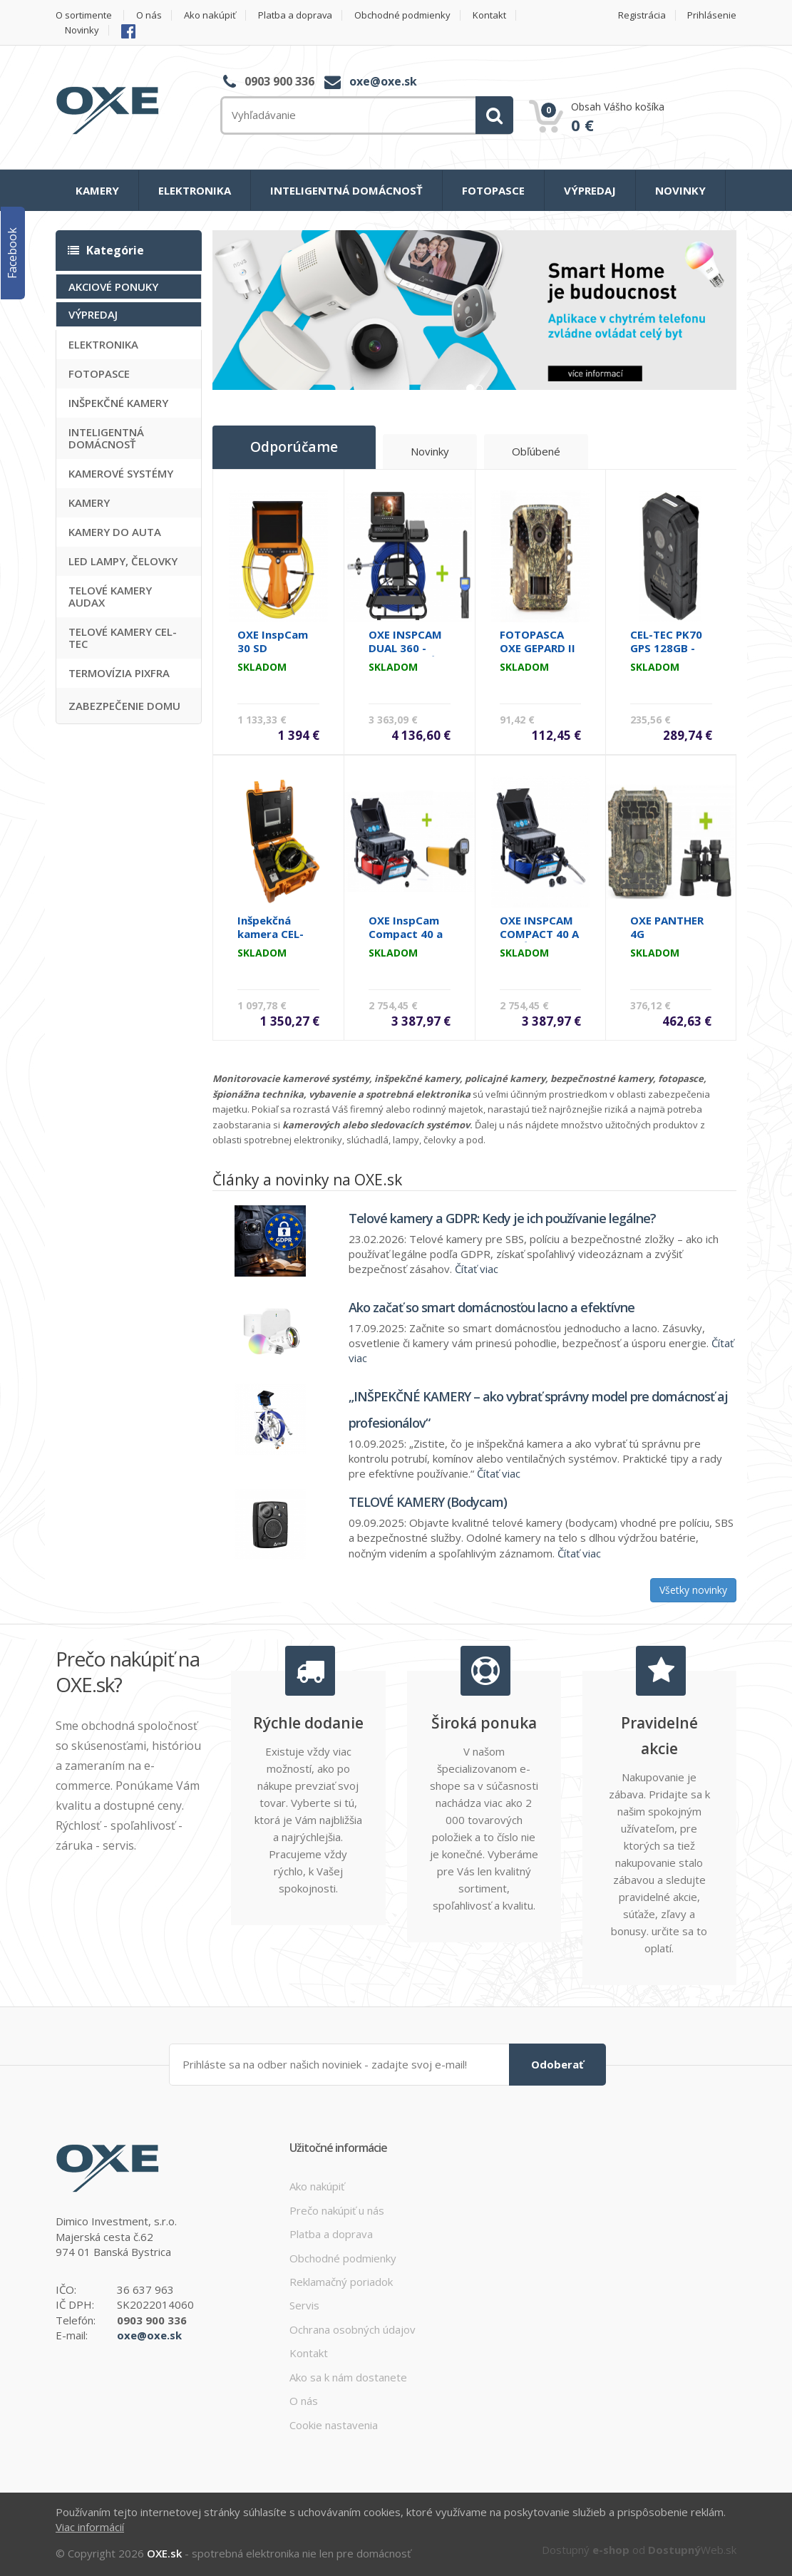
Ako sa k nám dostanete (348, 2377)
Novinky (82, 30)
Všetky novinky (693, 1590)
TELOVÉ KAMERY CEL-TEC (122, 637)
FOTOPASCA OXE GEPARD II (537, 641)
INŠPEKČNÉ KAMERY (118, 403)
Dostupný (585, 2549)
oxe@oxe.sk (383, 81)
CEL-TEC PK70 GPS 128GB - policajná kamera (666, 654)
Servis (304, 2305)
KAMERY (97, 190)
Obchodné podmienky (403, 15)
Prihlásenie (711, 15)
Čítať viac (476, 1269)
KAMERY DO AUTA (114, 532)
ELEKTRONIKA (194, 190)
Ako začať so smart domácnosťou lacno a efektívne (491, 1306)
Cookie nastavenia (333, 2424)
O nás (149, 15)
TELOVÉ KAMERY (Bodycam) (428, 1501)
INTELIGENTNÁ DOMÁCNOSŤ (346, 190)
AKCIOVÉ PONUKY (113, 286)
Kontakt (490, 15)
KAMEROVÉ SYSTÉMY (120, 473)
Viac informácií (90, 2527)
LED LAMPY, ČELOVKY (123, 561)
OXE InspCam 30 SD (272, 641)
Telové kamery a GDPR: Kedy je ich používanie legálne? (502, 1217)
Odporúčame (293, 447)
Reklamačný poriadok (341, 2281)
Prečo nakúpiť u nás (336, 2210)
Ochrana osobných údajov (352, 2329)
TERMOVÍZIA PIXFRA (119, 673)
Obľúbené (535, 452)
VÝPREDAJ (590, 190)
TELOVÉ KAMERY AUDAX (110, 596)
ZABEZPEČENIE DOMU (124, 706)
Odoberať (557, 2064)
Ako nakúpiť (210, 15)
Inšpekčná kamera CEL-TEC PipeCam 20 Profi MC (272, 940)
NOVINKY (680, 190)
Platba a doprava (295, 15)
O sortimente (84, 15)
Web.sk (692, 2549)
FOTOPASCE (493, 190)
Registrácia (642, 15)
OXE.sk (164, 2553)
